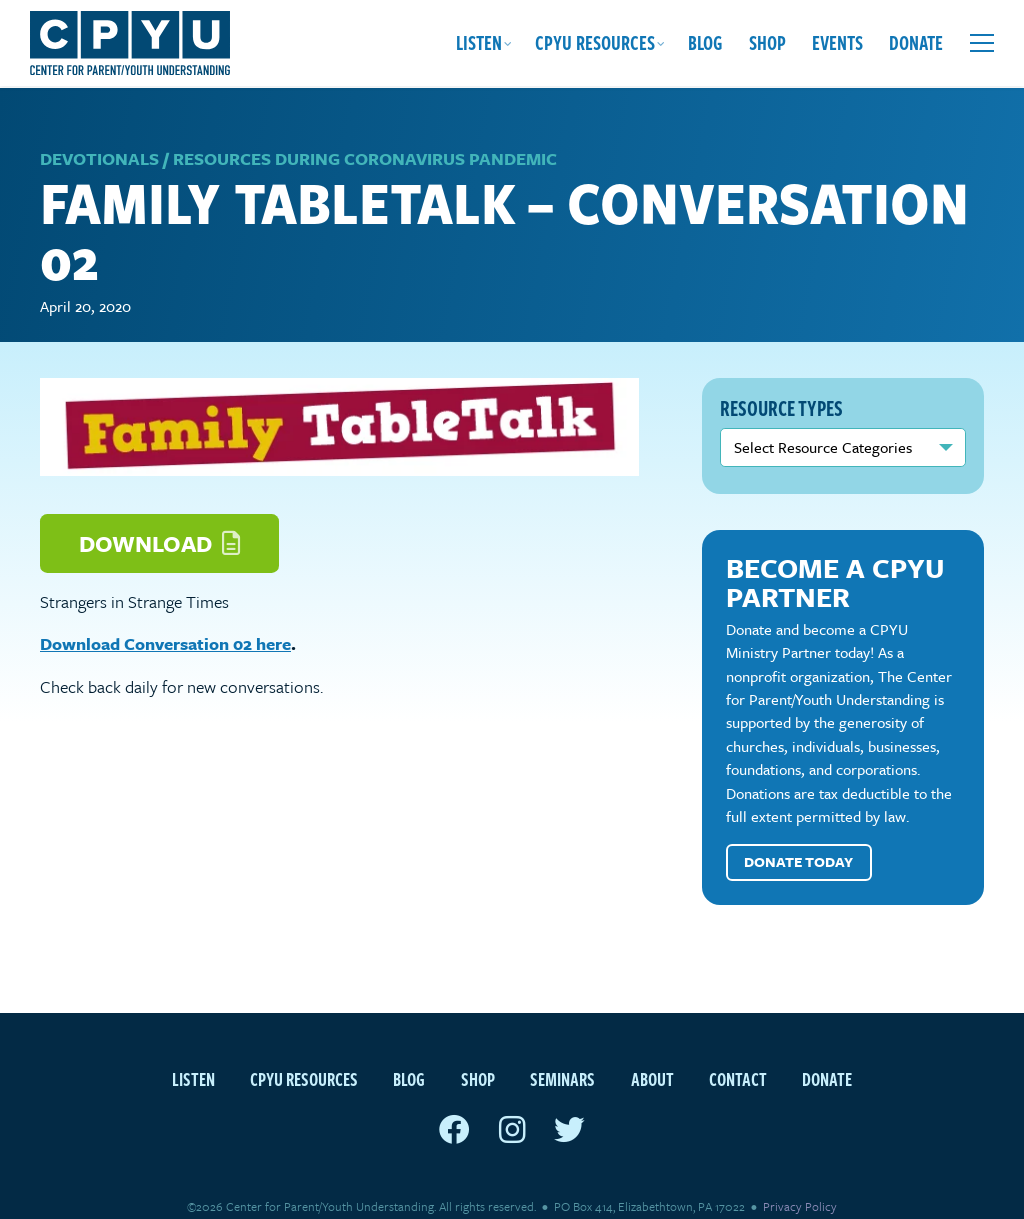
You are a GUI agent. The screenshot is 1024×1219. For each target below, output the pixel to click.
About (652, 1054)
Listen (479, 42)
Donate (916, 42)
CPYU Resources (595, 42)
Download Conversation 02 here (165, 620)
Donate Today (798, 838)
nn (843, 424)
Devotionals (99, 135)
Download (159, 519)
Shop (767, 42)
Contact (738, 1054)
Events (837, 42)
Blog (705, 42)
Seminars (562, 1054)
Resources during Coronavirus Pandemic (365, 135)
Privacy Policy (800, 1183)
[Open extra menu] (982, 43)
